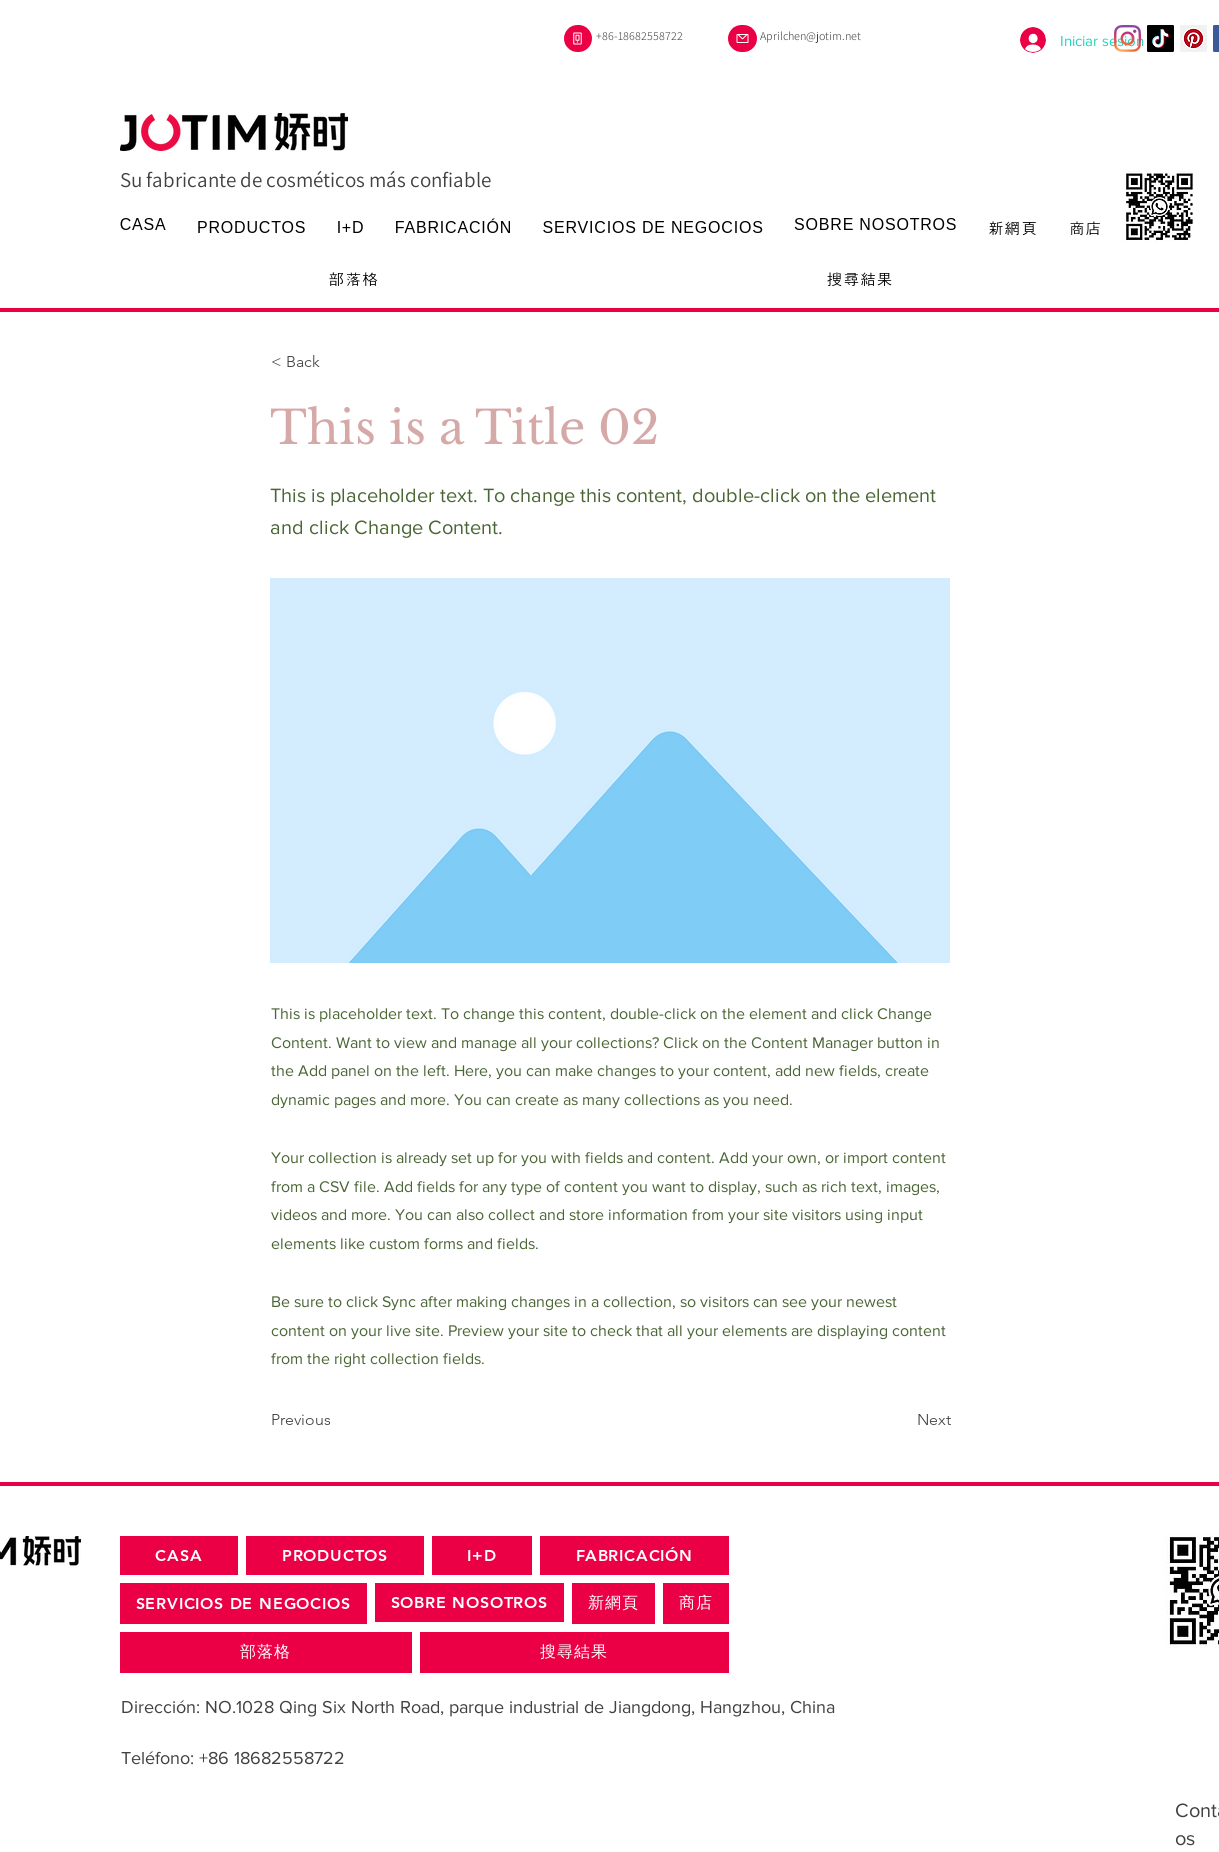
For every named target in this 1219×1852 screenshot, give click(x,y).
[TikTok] (1160, 38)
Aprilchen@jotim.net (810, 35)
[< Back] (337, 362)
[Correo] (742, 38)
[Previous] (337, 1420)
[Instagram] (1127, 38)
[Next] (901, 1420)
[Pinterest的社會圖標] (1193, 38)
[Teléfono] (578, 38)
